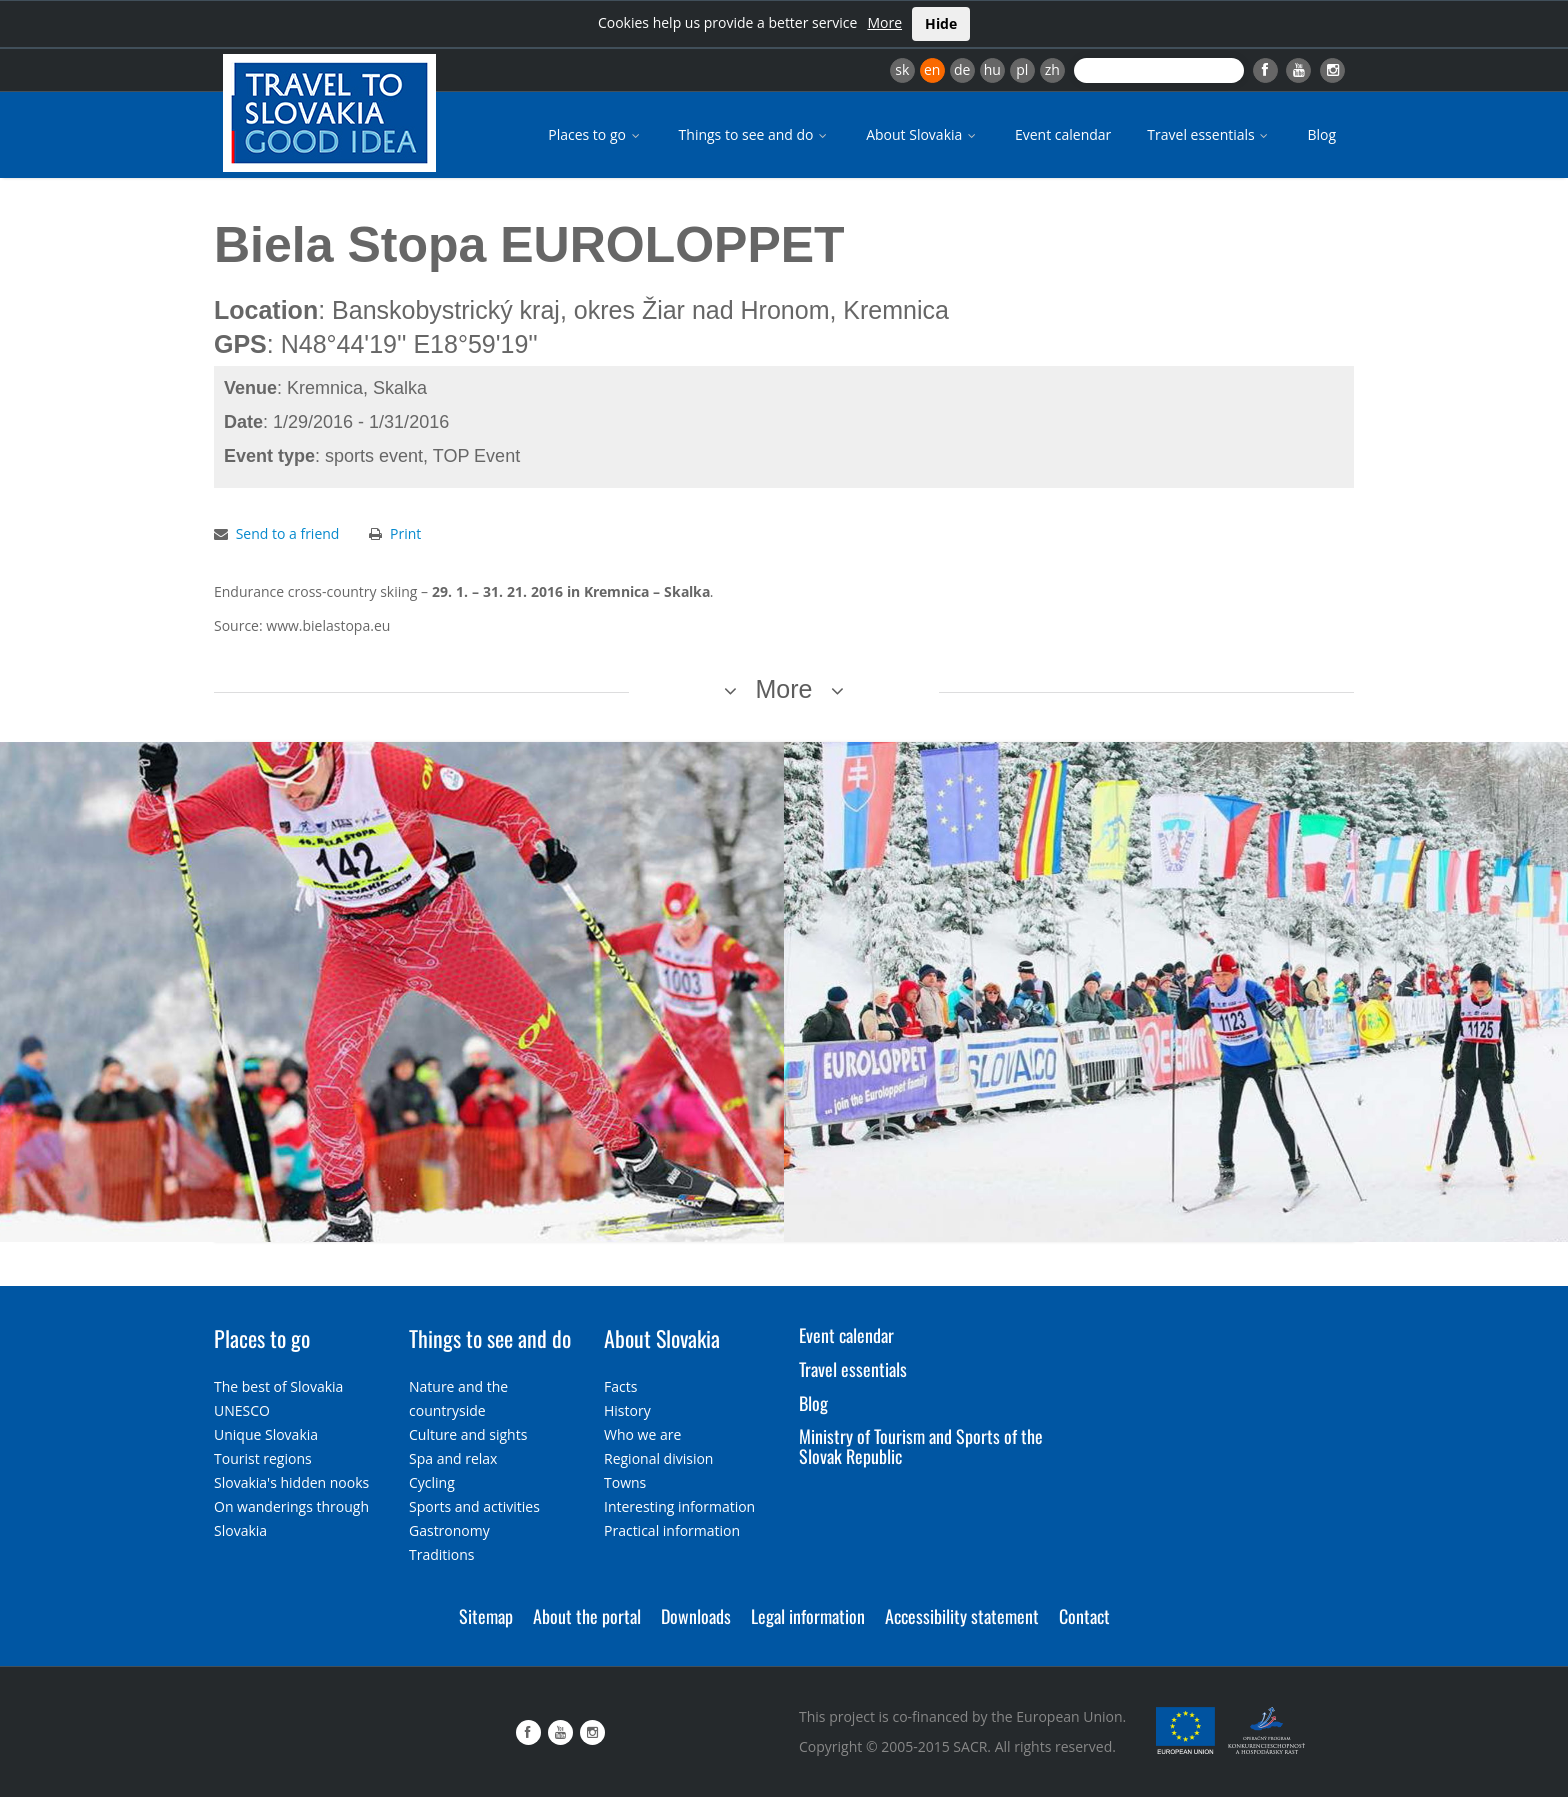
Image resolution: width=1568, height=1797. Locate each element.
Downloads (696, 1616)
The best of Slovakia (278, 1386)
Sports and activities (474, 1506)
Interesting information (679, 1506)
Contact (1084, 1616)
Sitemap (486, 1616)
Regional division (658, 1458)
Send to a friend (288, 533)
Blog (1321, 134)
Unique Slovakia (266, 1434)
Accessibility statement (962, 1616)
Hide (941, 23)
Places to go (595, 134)
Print (405, 533)
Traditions (442, 1554)
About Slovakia (922, 134)
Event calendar (1063, 134)
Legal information (808, 1616)
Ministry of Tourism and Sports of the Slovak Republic (921, 1446)
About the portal (587, 1616)
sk (902, 69)
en (932, 69)
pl (1022, 69)
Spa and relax (453, 1458)
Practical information (672, 1530)
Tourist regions (263, 1458)
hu (992, 69)
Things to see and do (755, 134)
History (627, 1410)
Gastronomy (449, 1530)
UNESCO (242, 1410)
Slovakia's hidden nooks (291, 1482)
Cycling (432, 1482)
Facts (620, 1386)
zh (1052, 69)
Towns (625, 1482)
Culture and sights (468, 1434)
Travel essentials (1209, 134)
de (962, 69)
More (884, 22)
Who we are (642, 1434)
